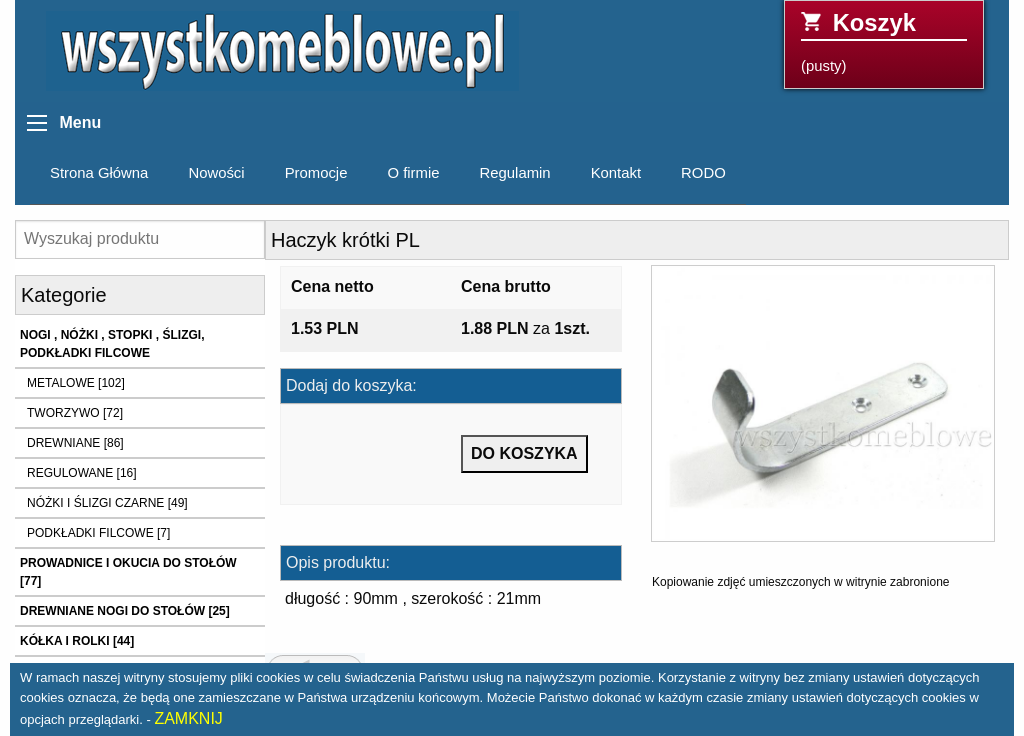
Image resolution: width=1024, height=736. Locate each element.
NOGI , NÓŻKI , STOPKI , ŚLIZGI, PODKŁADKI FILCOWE (112, 344)
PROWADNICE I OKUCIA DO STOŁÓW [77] (128, 572)
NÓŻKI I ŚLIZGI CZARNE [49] (107, 503)
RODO (703, 173)
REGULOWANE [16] (82, 473)
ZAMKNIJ (188, 718)
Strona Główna (99, 173)
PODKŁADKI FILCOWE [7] (98, 533)
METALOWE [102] (76, 383)
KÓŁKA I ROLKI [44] (77, 641)
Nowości (216, 173)
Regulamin (515, 173)
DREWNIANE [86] (75, 443)
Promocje (316, 173)
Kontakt (616, 173)
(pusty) (884, 41)
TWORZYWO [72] (75, 413)
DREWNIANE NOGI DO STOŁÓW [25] (125, 611)
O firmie (413, 173)
